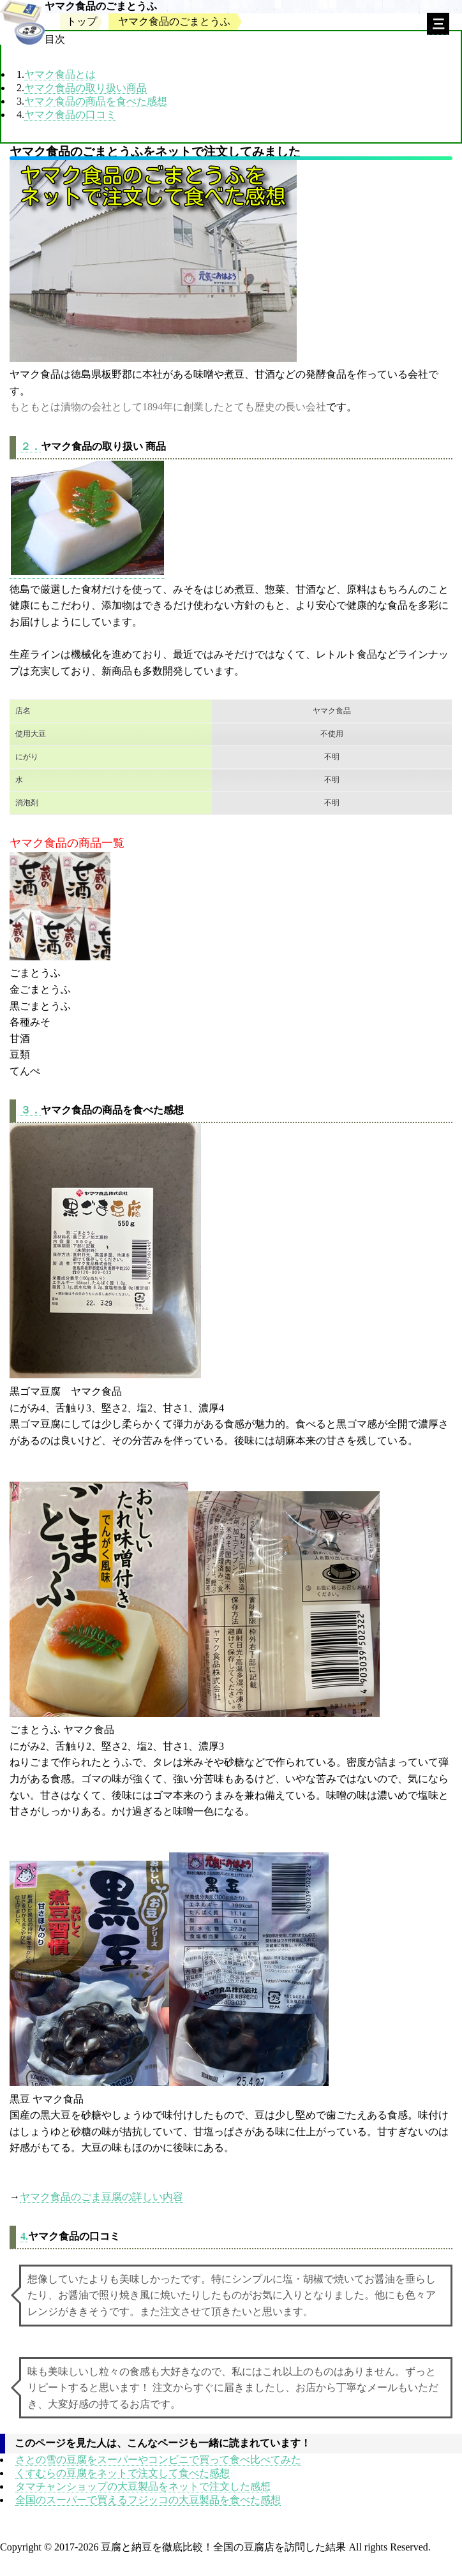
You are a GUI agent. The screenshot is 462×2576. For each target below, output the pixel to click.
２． (30, 446)
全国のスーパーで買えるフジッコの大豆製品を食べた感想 (148, 2499)
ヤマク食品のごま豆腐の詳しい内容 (101, 2196)
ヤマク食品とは (60, 74)
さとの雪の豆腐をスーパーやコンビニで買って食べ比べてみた (158, 2459)
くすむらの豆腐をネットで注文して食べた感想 (122, 2473)
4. (24, 2236)
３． (30, 1110)
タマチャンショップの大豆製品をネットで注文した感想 (143, 2486)
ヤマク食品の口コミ (70, 114)
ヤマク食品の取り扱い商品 (85, 87)
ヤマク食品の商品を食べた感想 (95, 101)
